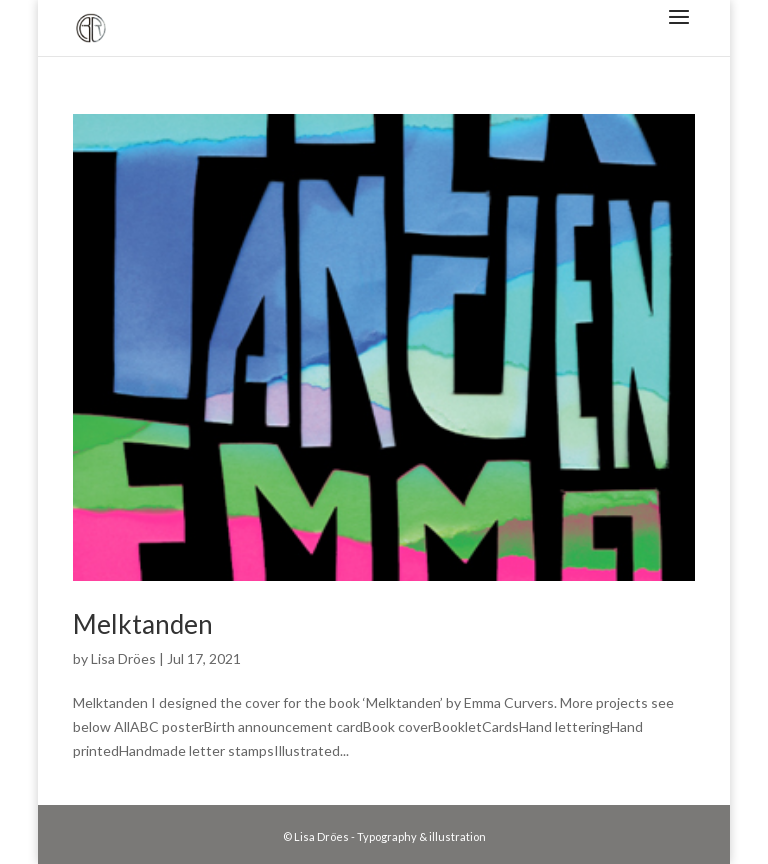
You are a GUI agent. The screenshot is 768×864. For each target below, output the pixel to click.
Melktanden (143, 624)
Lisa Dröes (123, 658)
